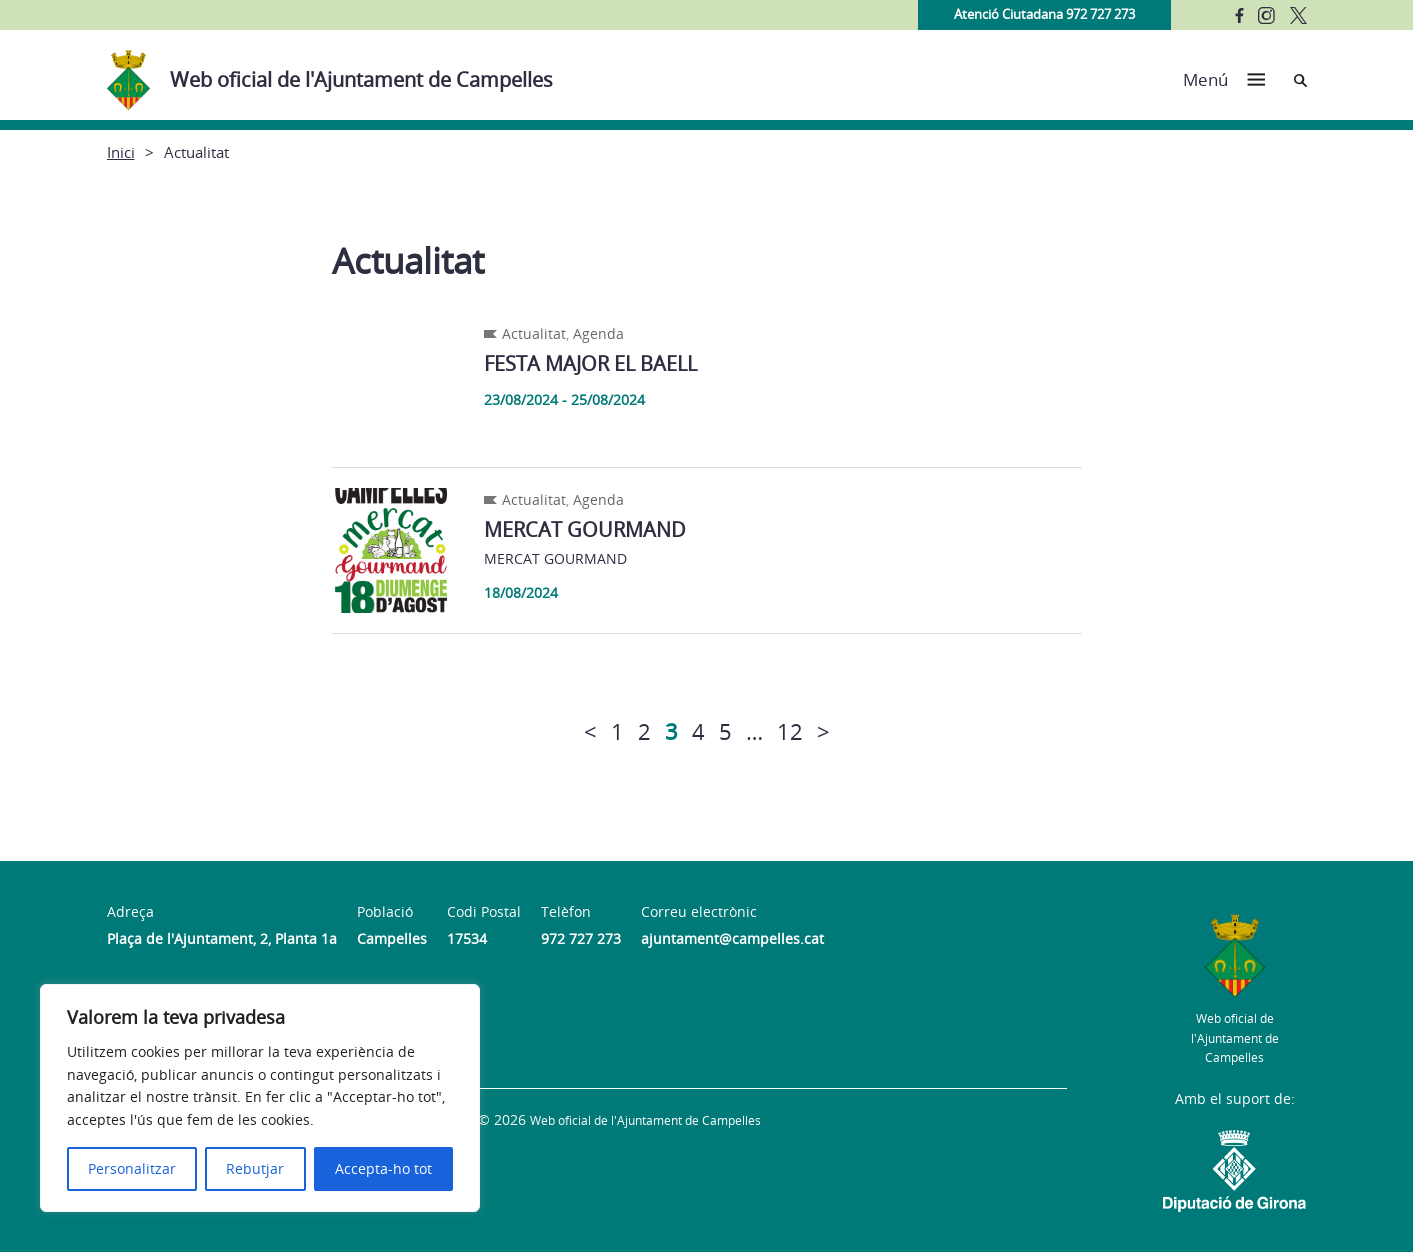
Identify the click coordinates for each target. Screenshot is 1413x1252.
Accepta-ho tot (383, 1168)
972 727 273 (581, 938)
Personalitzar (132, 1168)
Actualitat (534, 333)
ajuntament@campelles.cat (732, 938)
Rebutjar (255, 1168)
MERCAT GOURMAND (585, 529)
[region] (260, 1098)
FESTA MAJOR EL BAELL (590, 363)
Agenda (598, 333)
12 (790, 731)
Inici (121, 152)
